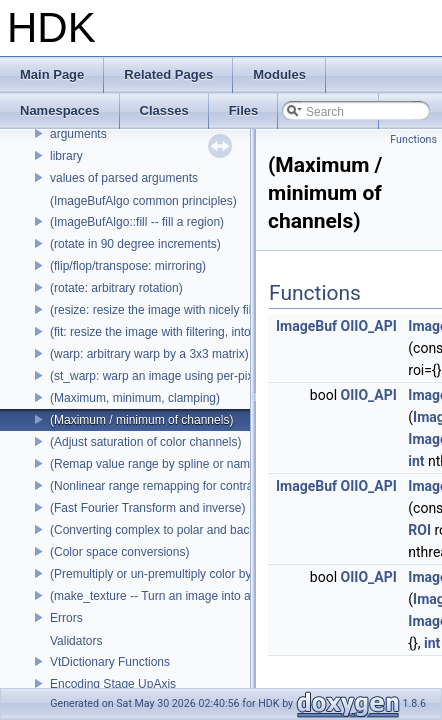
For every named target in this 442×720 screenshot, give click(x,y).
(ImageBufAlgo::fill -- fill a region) (137, 222)
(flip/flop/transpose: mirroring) (128, 266)
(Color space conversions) (119, 552)
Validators (76, 641)
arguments (78, 134)
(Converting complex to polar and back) (154, 530)
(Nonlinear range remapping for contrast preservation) (193, 486)
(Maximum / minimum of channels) (141, 420)
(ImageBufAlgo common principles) (143, 201)
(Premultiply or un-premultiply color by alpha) (169, 574)
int (416, 461)
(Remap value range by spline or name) (155, 464)
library (66, 156)
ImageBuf (306, 326)
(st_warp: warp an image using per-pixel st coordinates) (197, 376)
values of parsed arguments (124, 178)
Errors (66, 618)
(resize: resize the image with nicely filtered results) (185, 310)
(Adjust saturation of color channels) (145, 442)
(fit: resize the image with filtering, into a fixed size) (184, 332)
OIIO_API (369, 326)
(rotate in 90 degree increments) (135, 244)
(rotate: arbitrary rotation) (116, 288)
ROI (419, 530)
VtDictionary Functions (110, 662)
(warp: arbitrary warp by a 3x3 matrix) (149, 354)
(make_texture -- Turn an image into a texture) (172, 596)
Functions (413, 139)
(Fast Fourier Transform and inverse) (147, 508)
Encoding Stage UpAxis (113, 684)
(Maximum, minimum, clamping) (135, 398)
